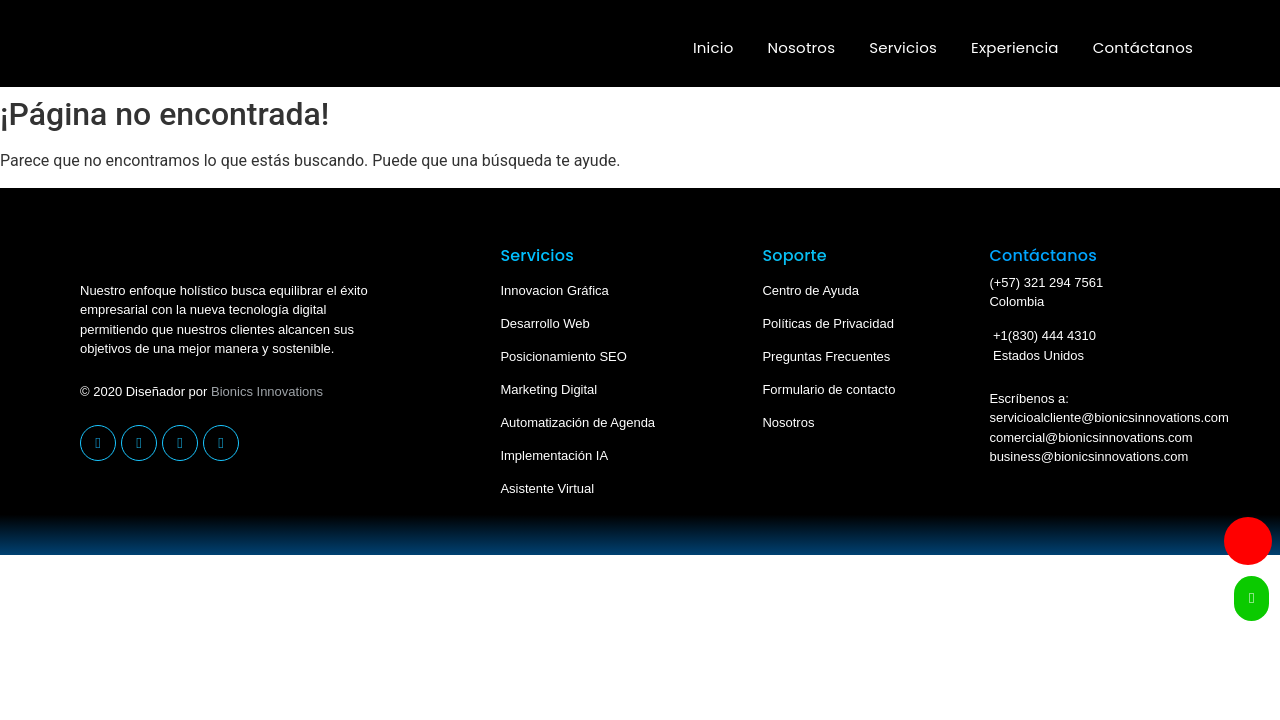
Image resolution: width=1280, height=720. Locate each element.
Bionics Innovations (267, 391)
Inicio (713, 47)
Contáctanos (1143, 47)
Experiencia (1015, 47)
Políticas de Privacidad (828, 323)
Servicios (903, 47)
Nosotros (802, 47)
